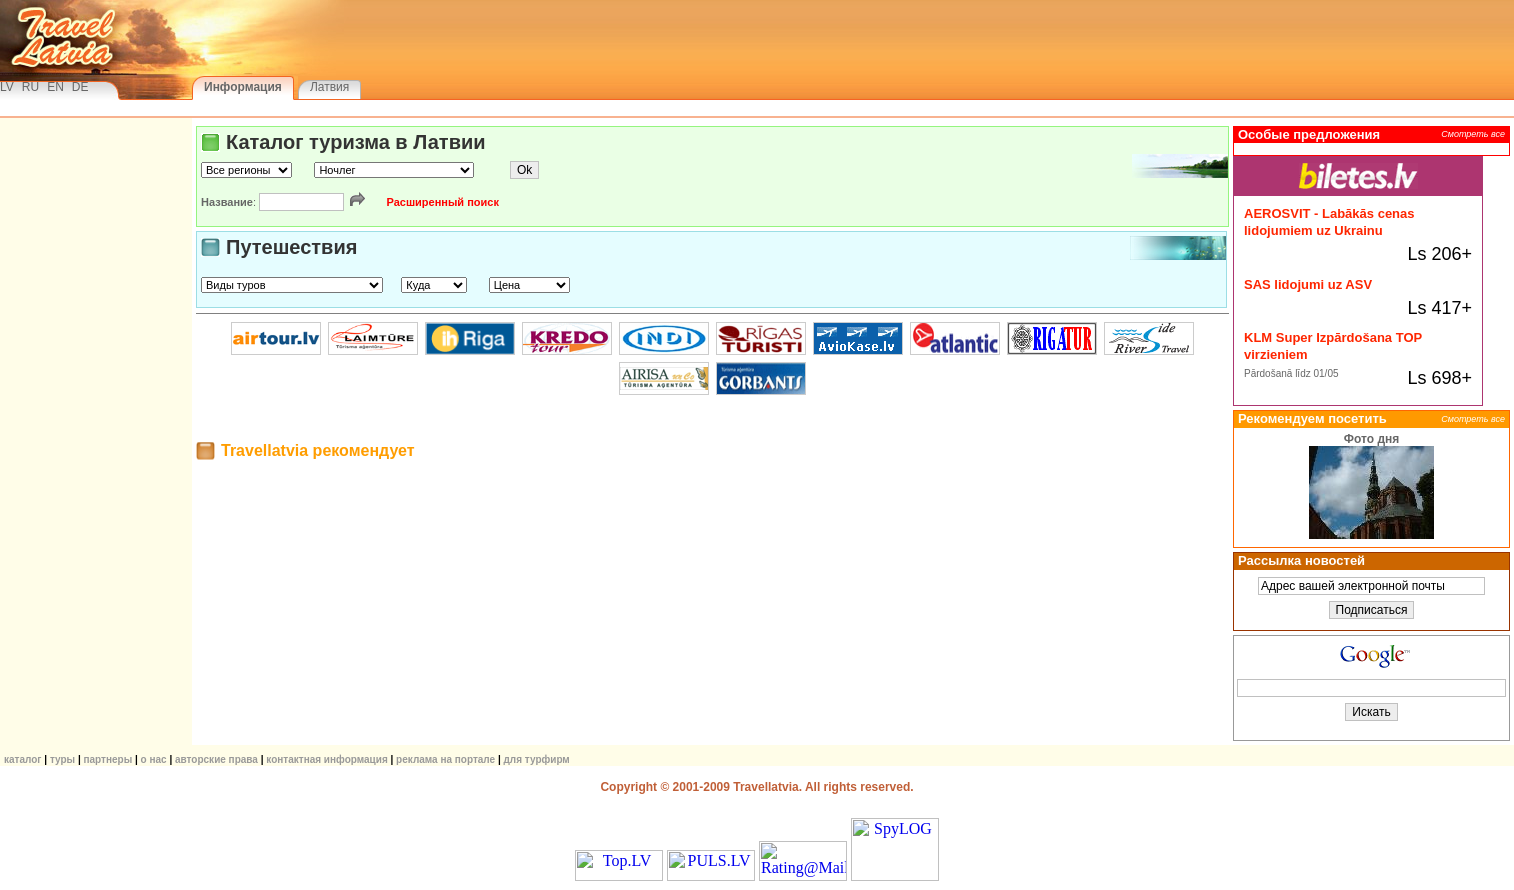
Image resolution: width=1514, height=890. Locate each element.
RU (30, 87)
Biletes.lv (1358, 166)
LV (7, 87)
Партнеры (107, 759)
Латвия (329, 87)
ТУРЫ (62, 759)
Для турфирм (537, 759)
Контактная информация (326, 759)
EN (55, 87)
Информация (243, 87)
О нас (154, 759)
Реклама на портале (445, 759)
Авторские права (216, 759)
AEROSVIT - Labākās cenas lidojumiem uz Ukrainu (1329, 222)
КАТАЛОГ (23, 759)
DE (80, 87)
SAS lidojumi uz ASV (1308, 284)
